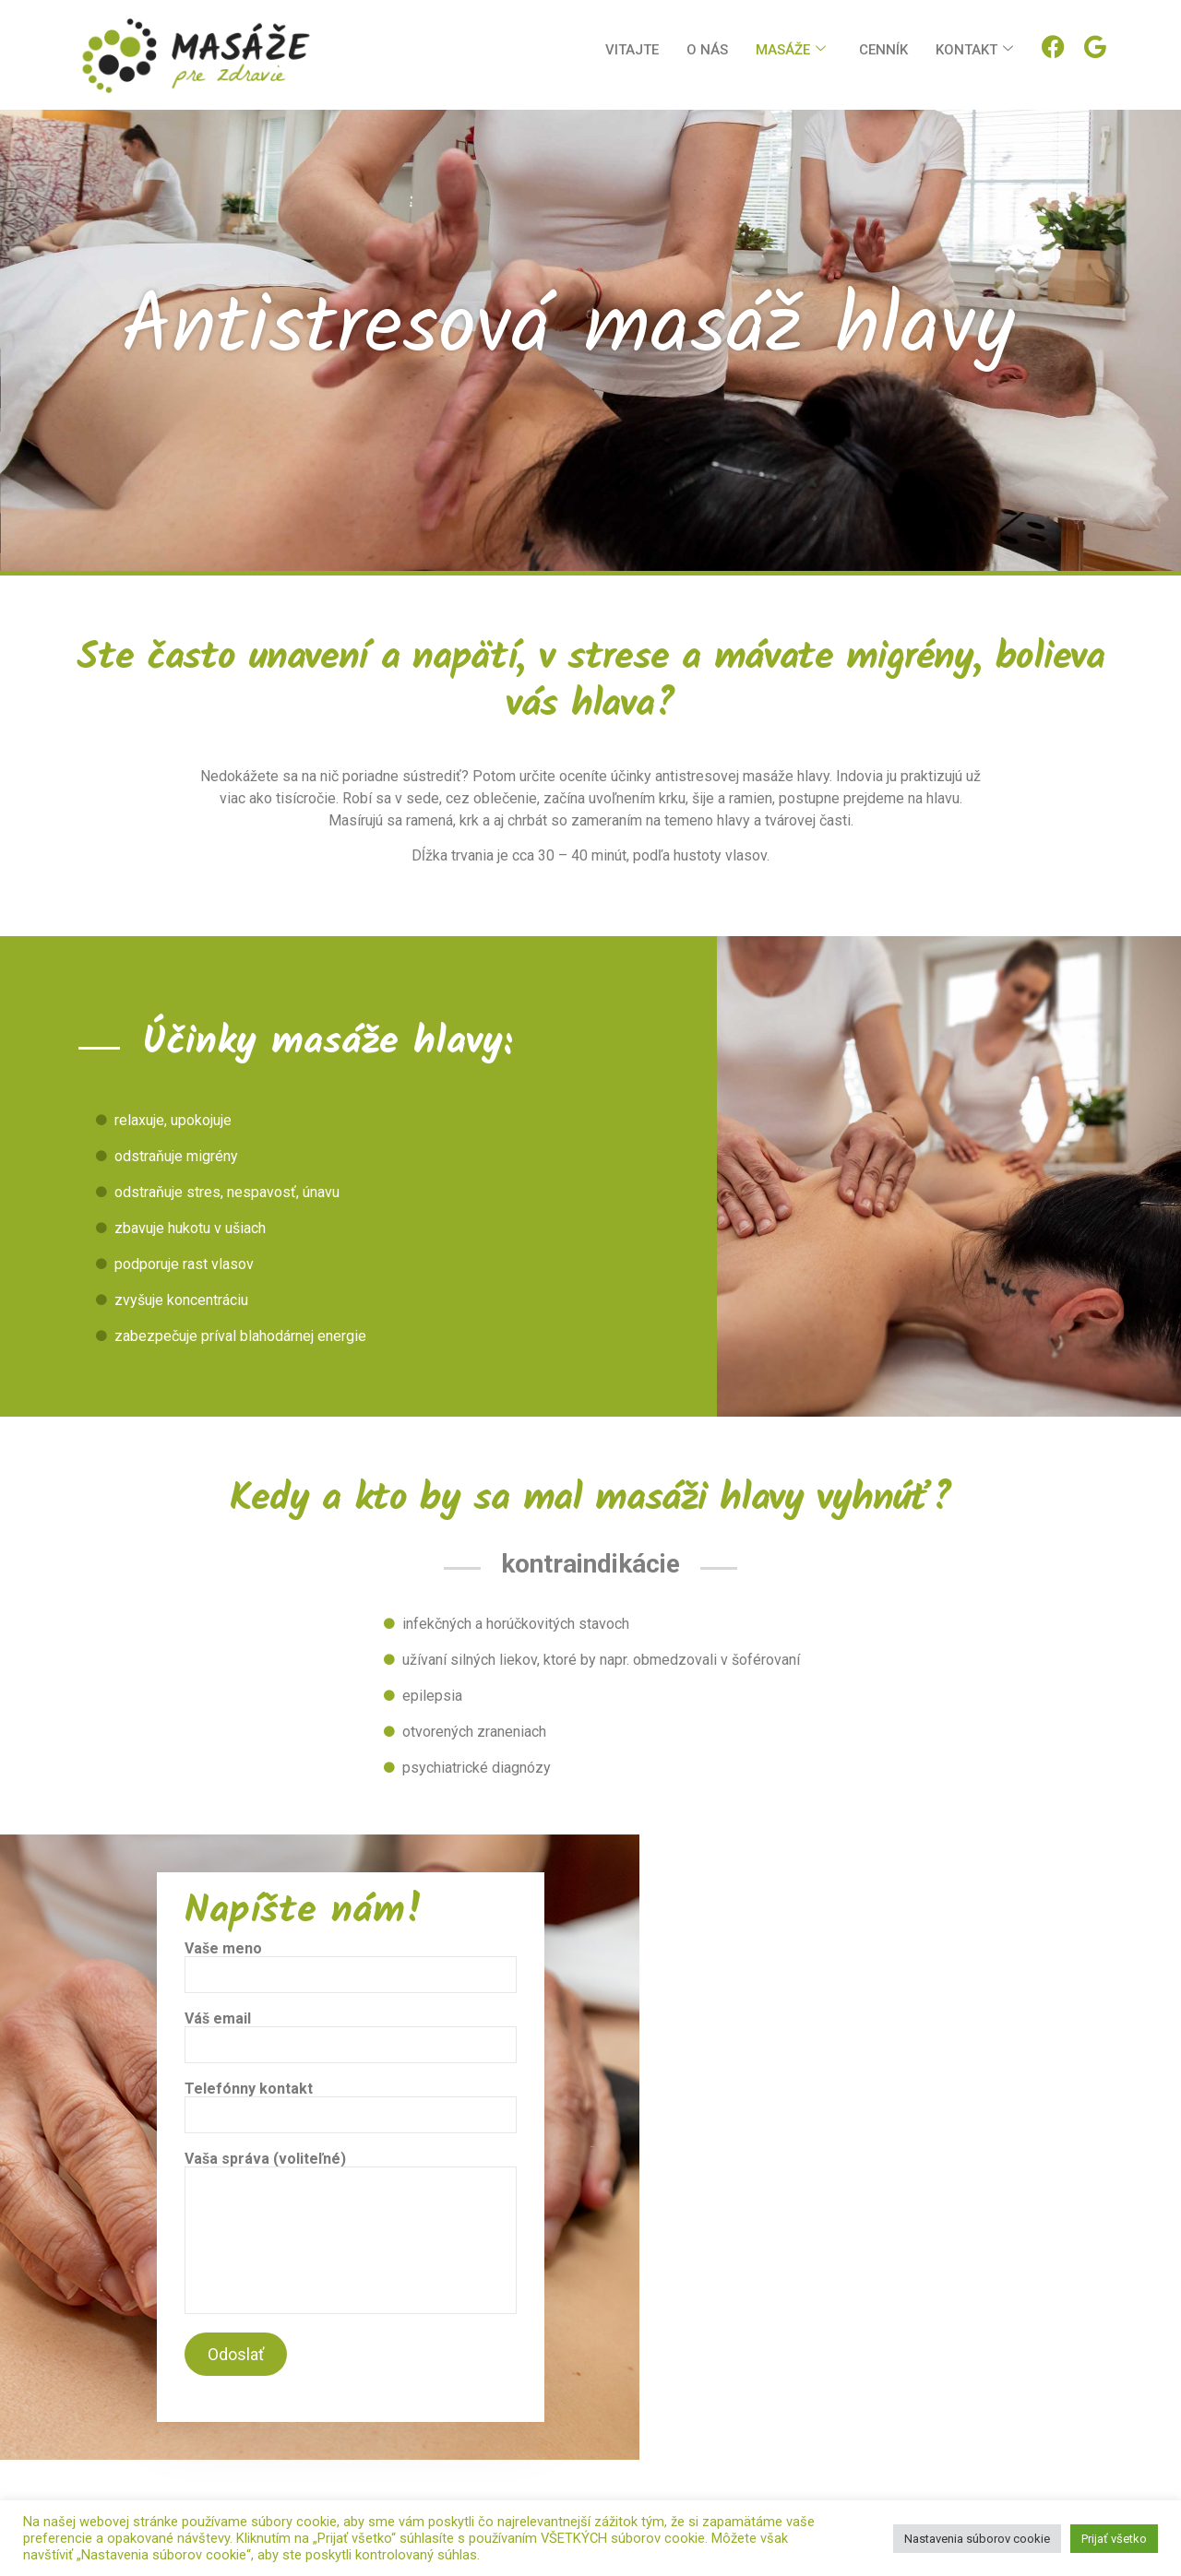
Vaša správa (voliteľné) (351, 2233)
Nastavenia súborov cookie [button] (977, 2539)
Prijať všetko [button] (1114, 2539)
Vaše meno (351, 1967)
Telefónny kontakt (351, 2107)
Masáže (791, 50)
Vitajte (632, 50)
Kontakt (974, 50)
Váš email (351, 2037)
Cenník (883, 50)
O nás (707, 50)
